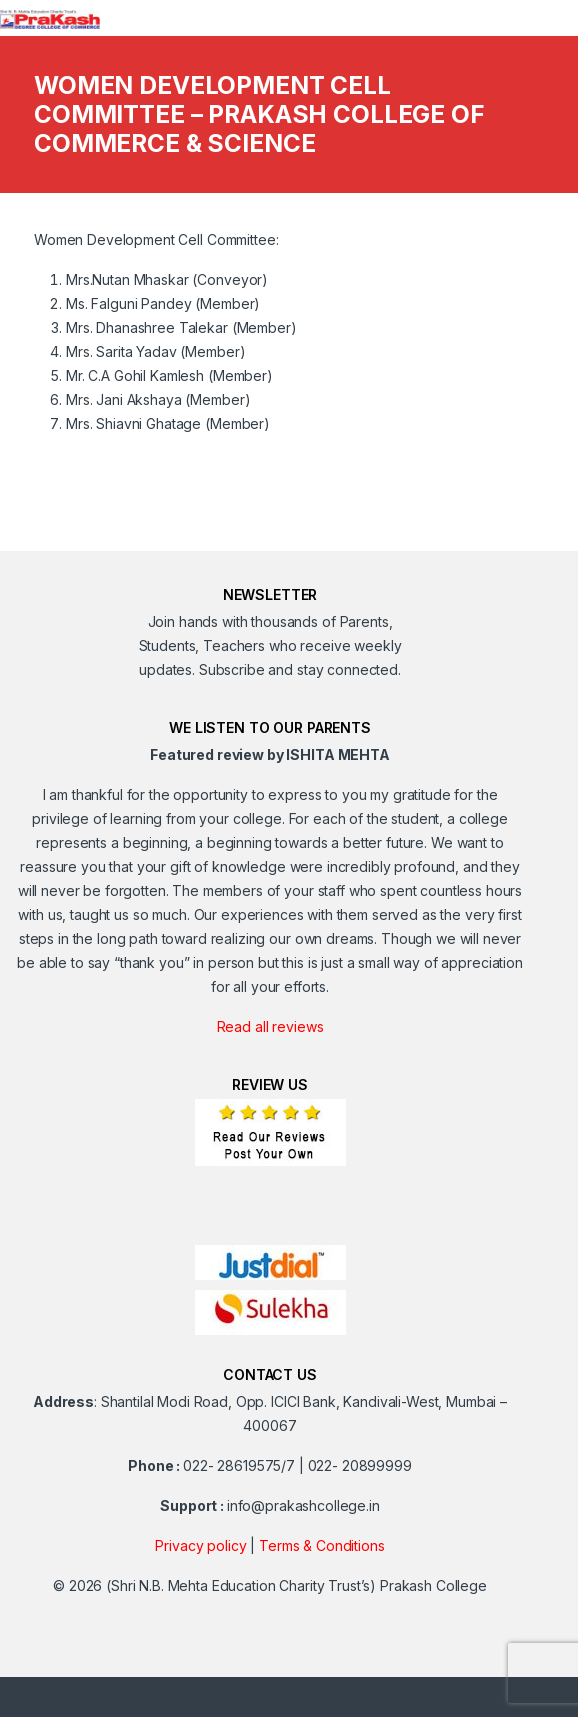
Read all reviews (270, 1026)
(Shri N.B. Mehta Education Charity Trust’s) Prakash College (296, 1585)
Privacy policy (200, 1545)
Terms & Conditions (321, 1545)
